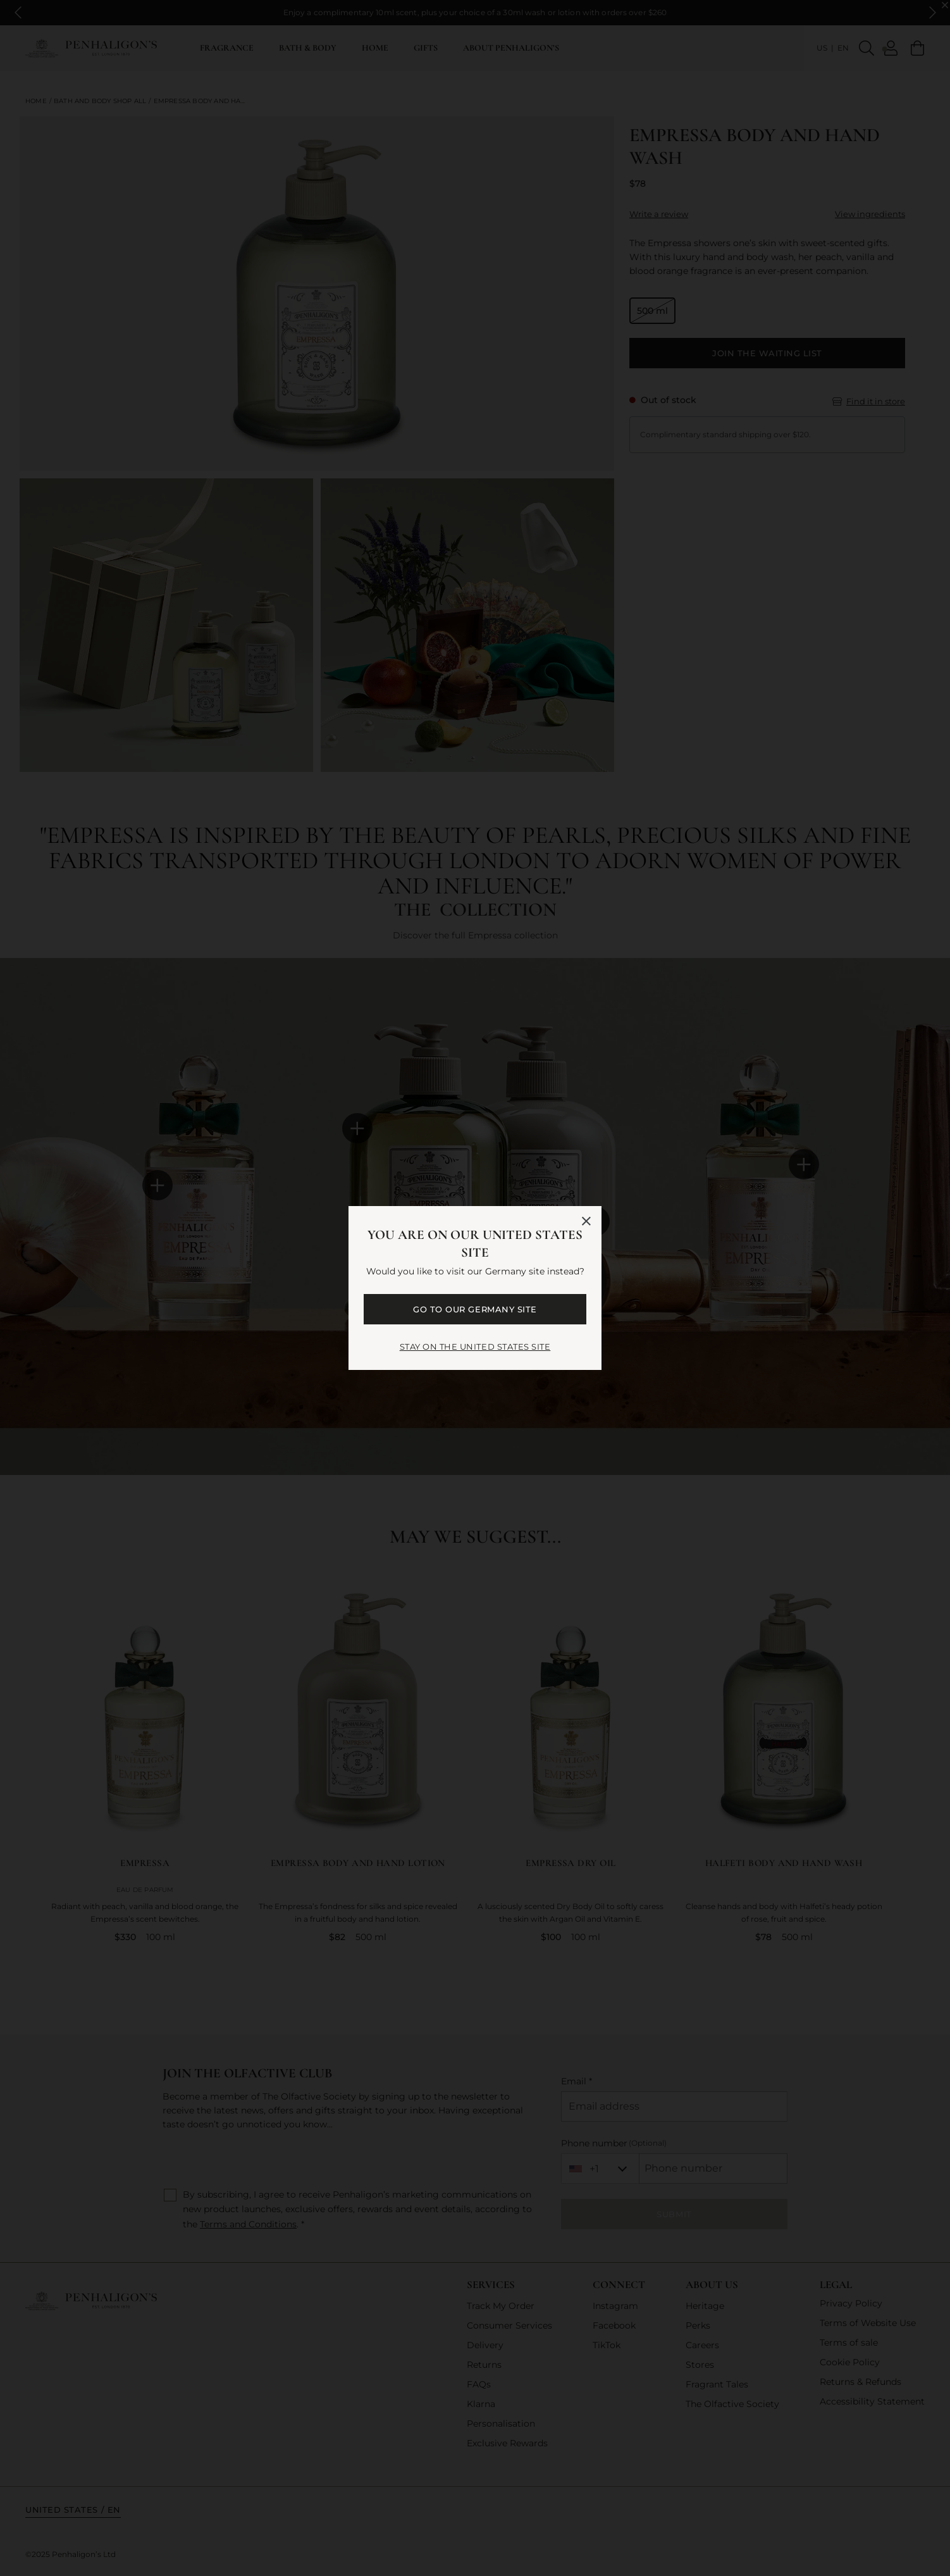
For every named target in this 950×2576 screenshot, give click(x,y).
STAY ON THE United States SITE (475, 1346)
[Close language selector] (586, 1221)
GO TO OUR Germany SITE (474, 1309)
